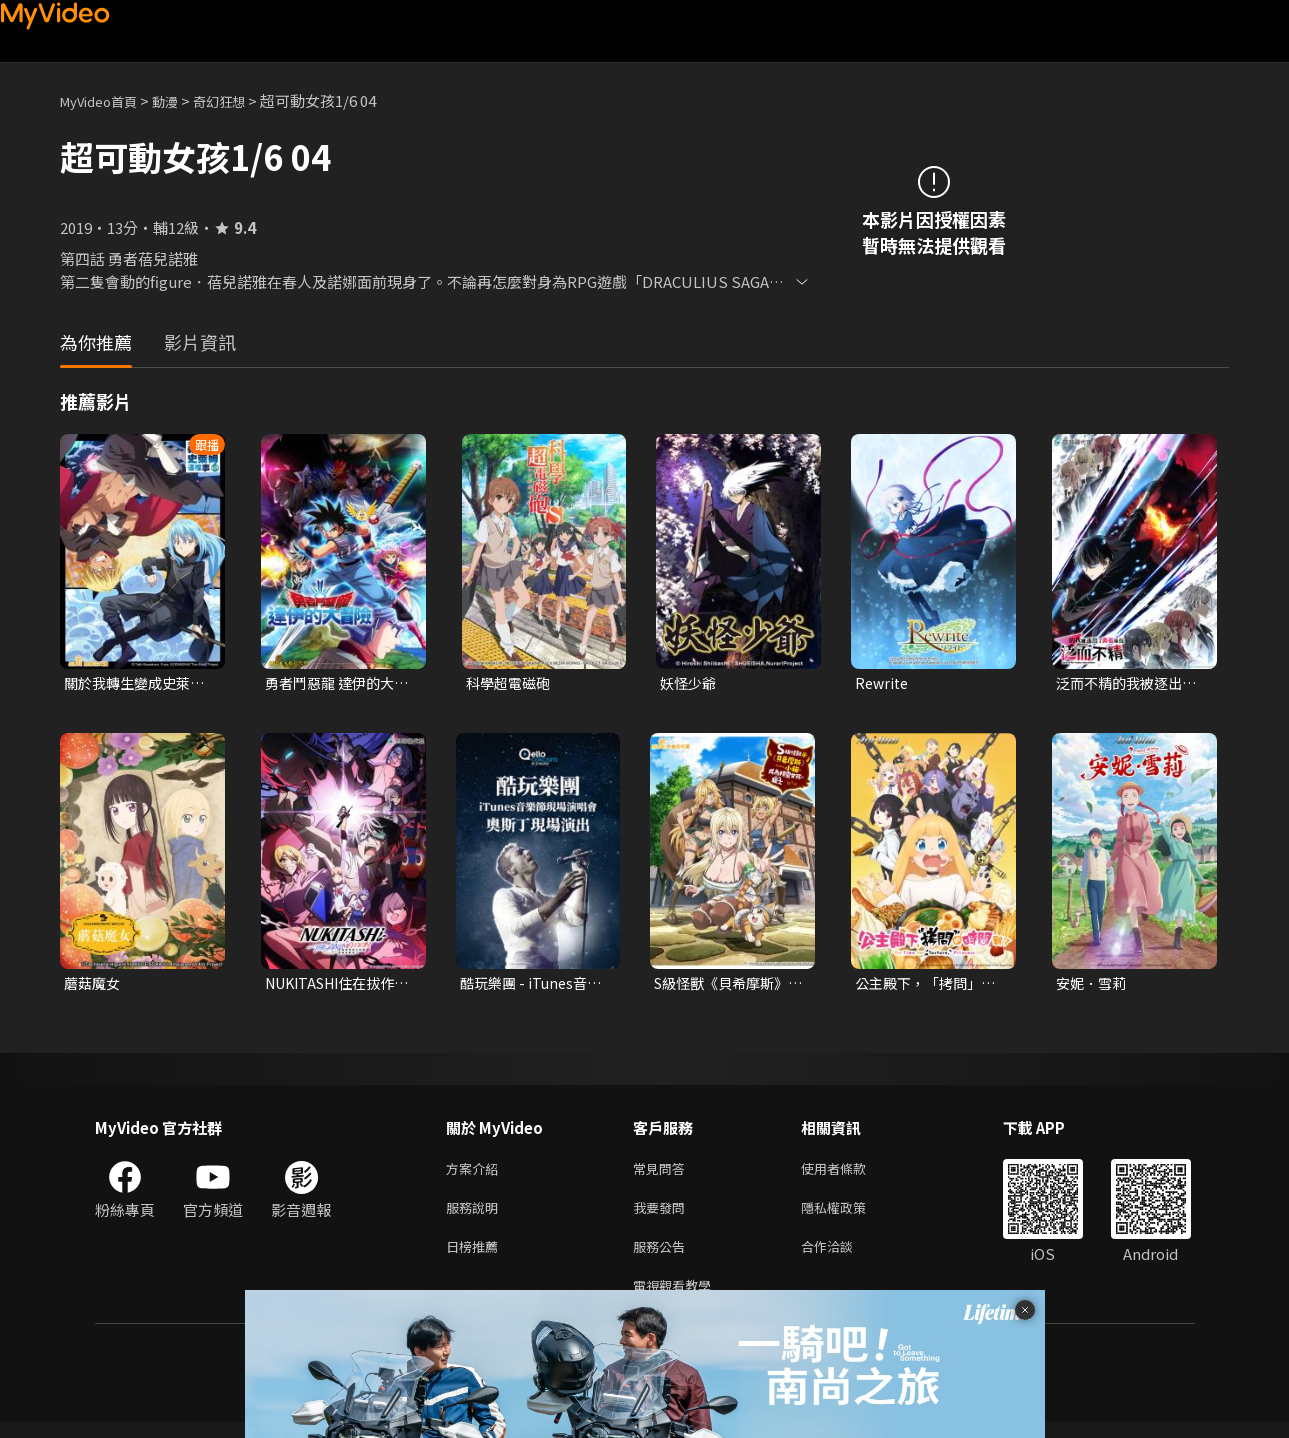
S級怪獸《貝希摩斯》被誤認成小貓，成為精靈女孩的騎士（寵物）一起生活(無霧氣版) (726, 986)
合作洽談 (843, 1257)
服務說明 (476, 1215)
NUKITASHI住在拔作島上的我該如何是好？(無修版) (337, 986)
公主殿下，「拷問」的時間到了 (922, 986)
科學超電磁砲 (511, 683)
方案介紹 (476, 1173)
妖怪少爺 (690, 683)
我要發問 (663, 1215)
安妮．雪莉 (1093, 985)
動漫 (181, 100)
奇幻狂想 (241, 100)
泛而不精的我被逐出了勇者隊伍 (1123, 684)
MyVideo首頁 (105, 100)
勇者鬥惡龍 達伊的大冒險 (334, 684)
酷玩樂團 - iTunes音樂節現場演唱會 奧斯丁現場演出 (529, 986)
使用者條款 (850, 1173)
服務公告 (663, 1257)
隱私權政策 (850, 1215)
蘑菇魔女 (94, 985)
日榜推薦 (476, 1257)
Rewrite (883, 683)
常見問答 (663, 1173)
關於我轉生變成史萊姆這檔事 (131, 684)
